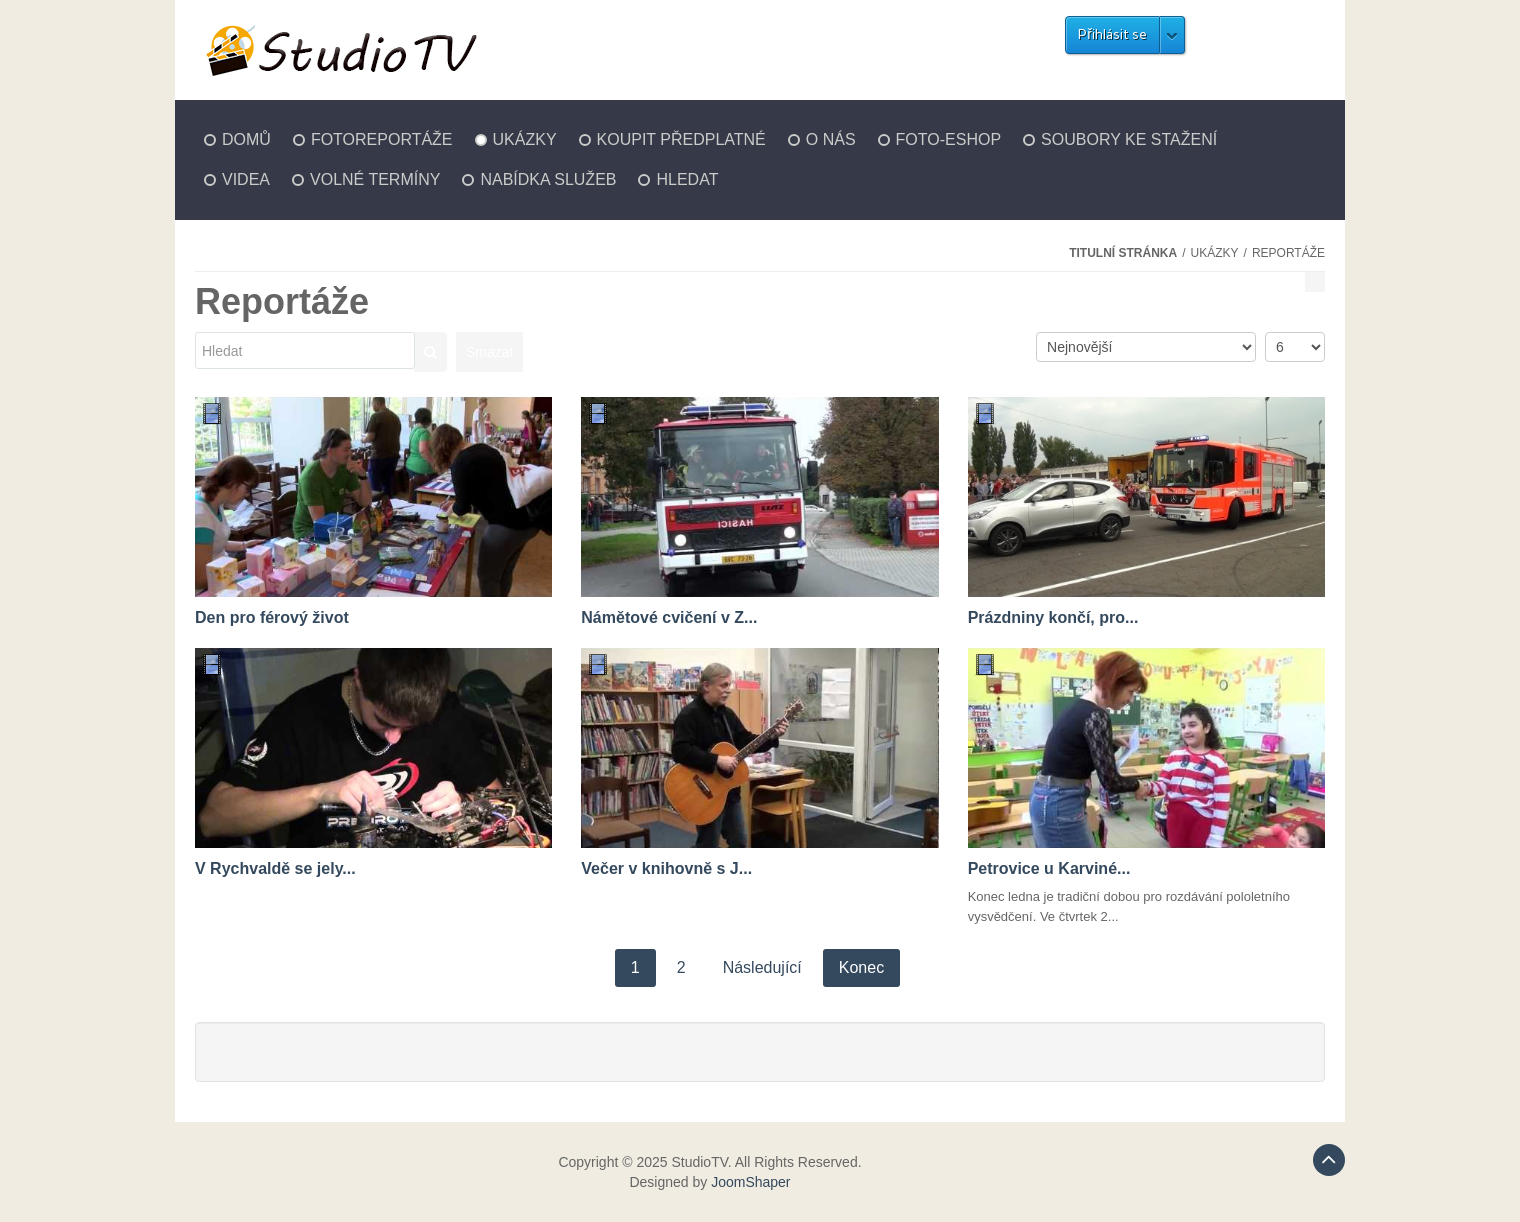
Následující (762, 967)
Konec (861, 967)
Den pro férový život (272, 617)
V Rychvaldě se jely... (275, 868)
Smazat (489, 352)
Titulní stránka (1123, 253)
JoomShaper (750, 1182)
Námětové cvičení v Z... (669, 617)
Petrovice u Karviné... (1049, 868)
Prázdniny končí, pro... (1053, 617)
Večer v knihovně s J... (666, 868)
